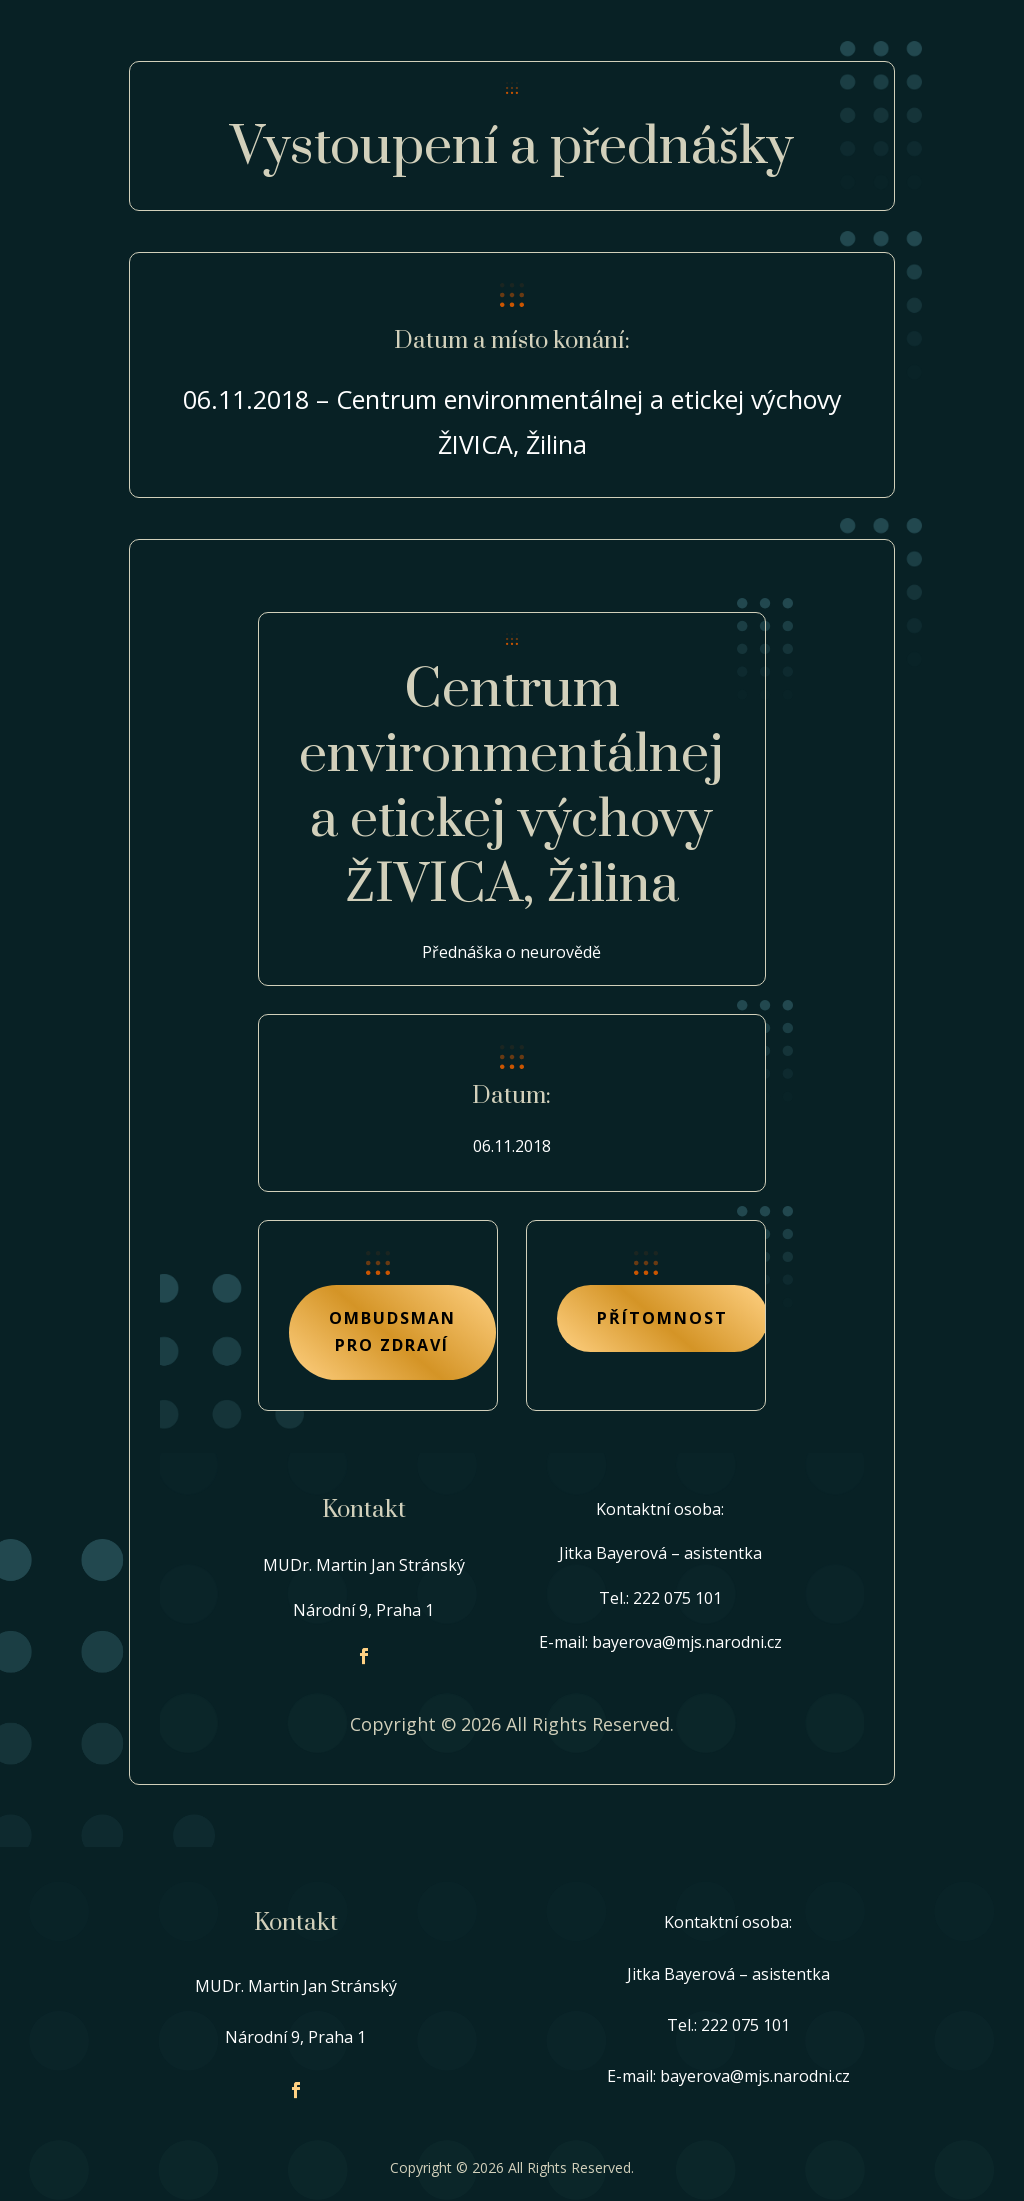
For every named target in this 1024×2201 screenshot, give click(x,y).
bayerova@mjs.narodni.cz (687, 1642)
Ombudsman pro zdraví (392, 1331)
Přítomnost (662, 1318)
